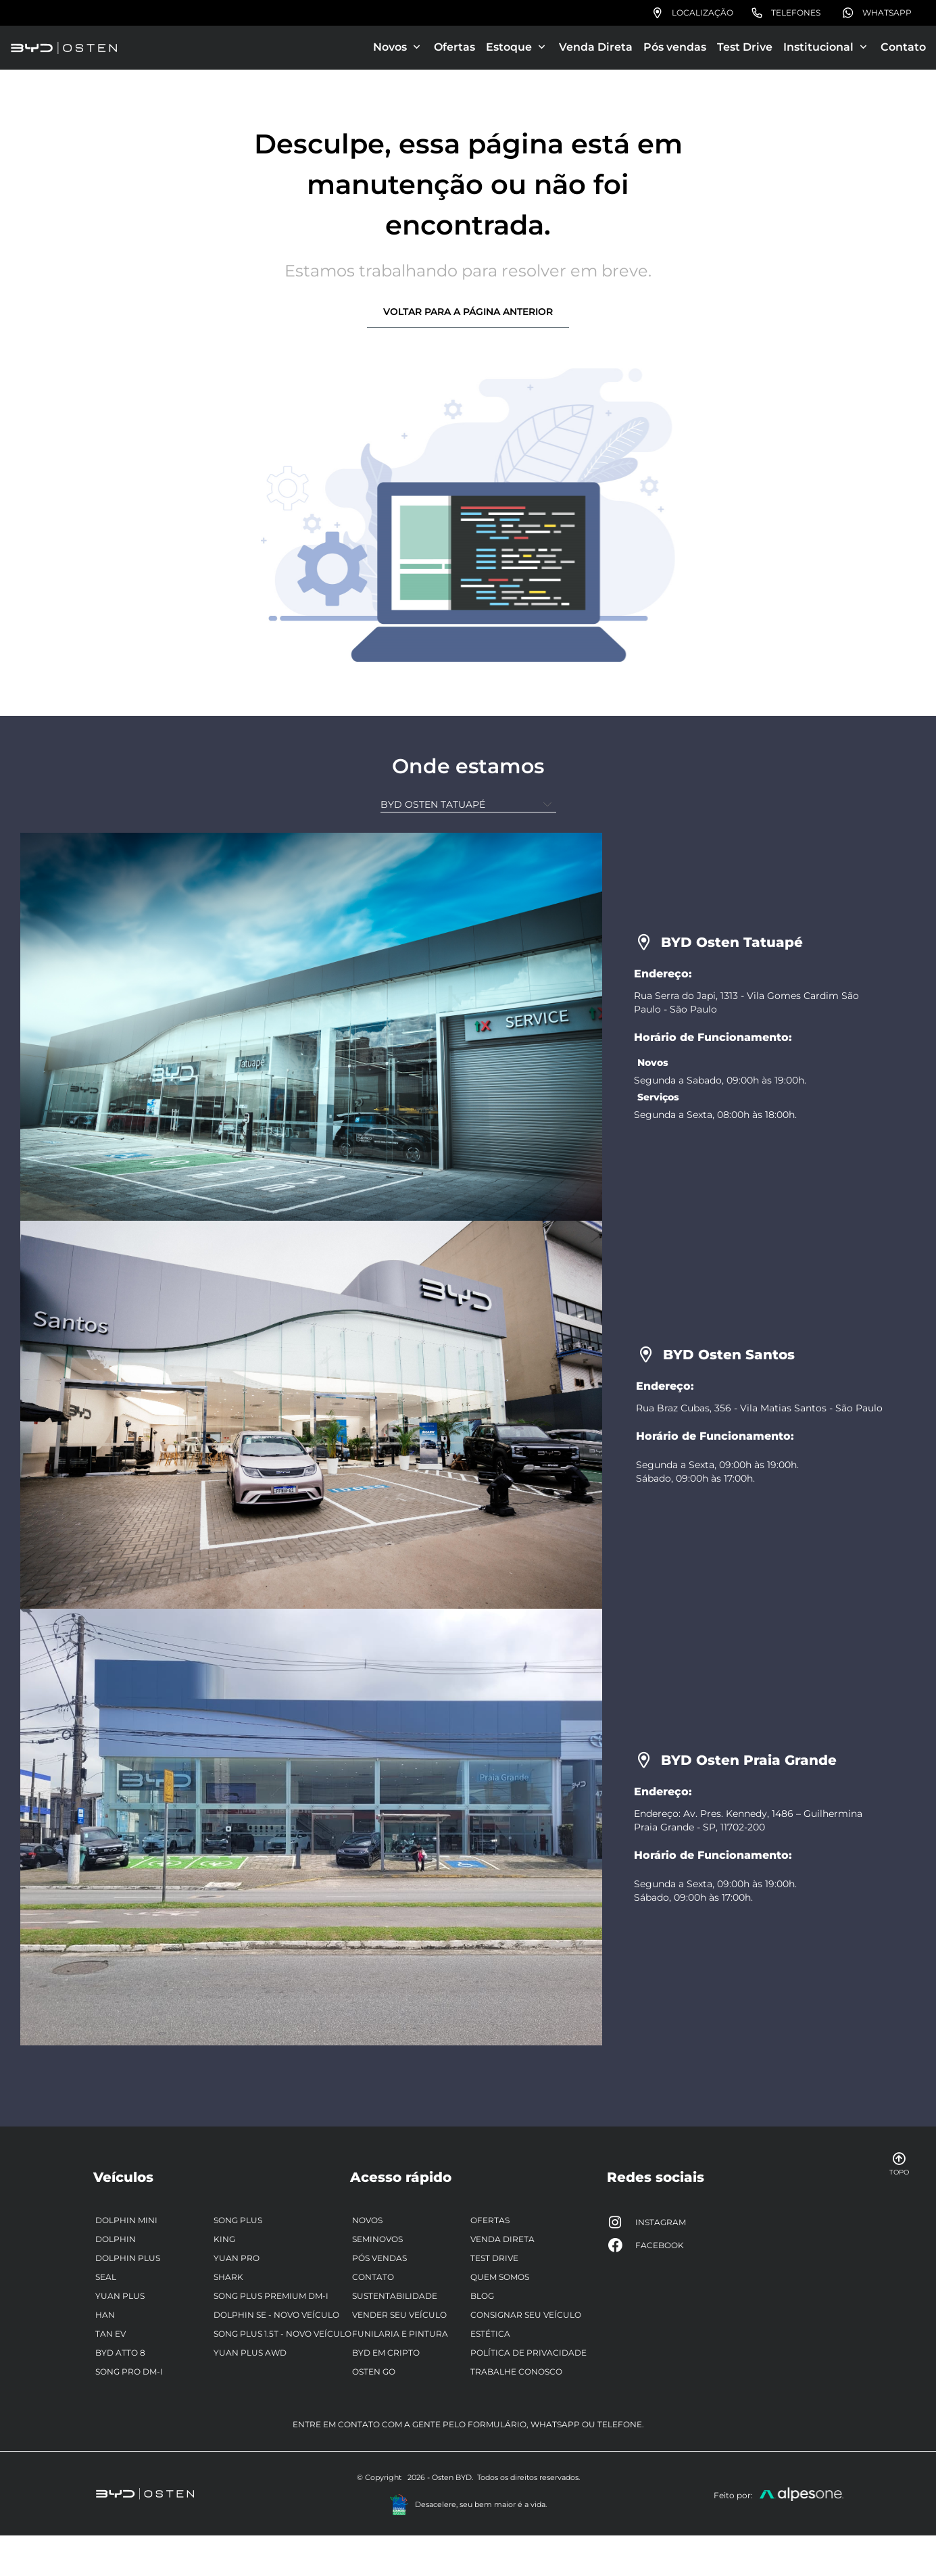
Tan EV (110, 2334)
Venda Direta (596, 47)
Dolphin (115, 2239)
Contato (903, 47)
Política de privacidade (528, 2353)
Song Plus (238, 2220)
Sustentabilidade (394, 2296)
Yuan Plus (120, 2296)
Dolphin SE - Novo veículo (276, 2315)
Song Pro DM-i (129, 2371)
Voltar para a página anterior (468, 312)
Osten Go (373, 2371)
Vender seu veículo (399, 2315)
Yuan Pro (237, 2258)
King (224, 2239)
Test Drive (744, 47)
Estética (490, 2334)
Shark (228, 2277)
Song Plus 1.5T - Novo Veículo (282, 2334)
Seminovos (377, 2239)
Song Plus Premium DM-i (271, 2296)
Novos (367, 2220)
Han (105, 2315)
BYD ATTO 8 (120, 2353)
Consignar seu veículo (525, 2315)
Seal (105, 2277)
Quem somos (499, 2277)
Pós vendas (674, 47)
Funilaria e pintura (400, 2334)
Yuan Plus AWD (250, 2353)
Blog (482, 2296)
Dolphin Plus (127, 2258)
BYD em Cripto (386, 2353)
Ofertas (454, 47)
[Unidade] (468, 804)
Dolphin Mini (126, 2220)
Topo (899, 2164)
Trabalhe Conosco (516, 2371)
